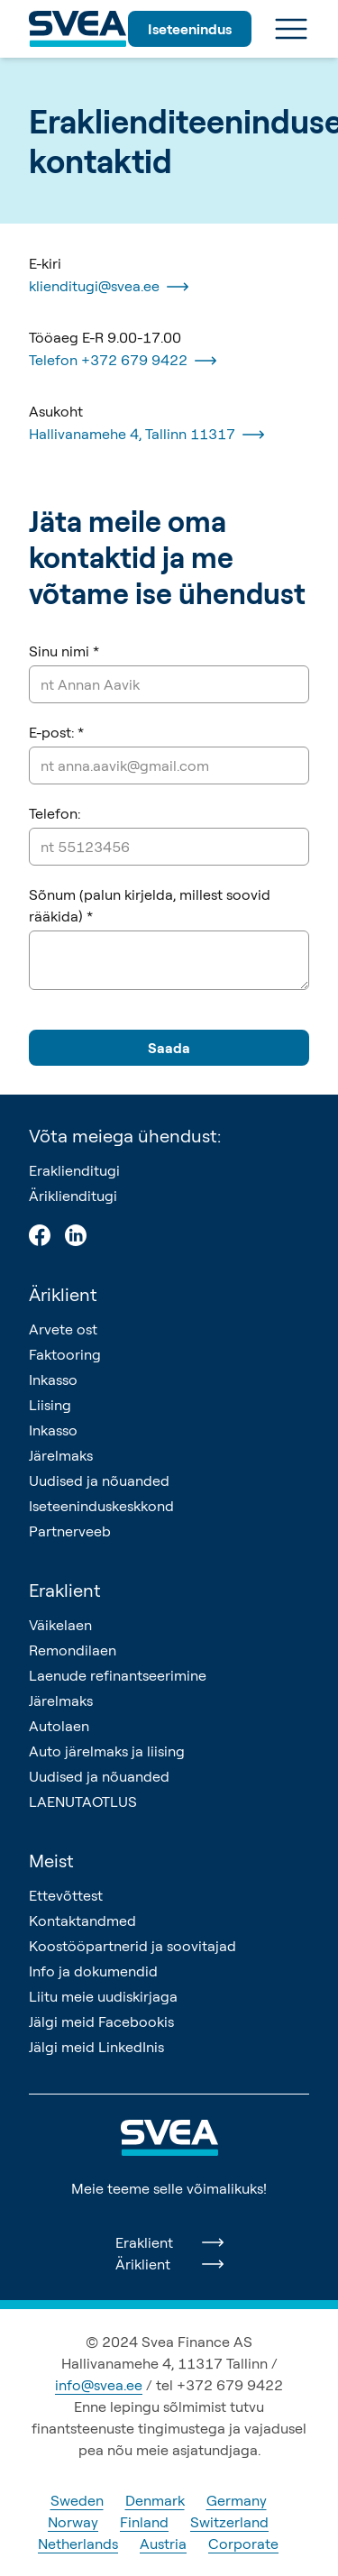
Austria (163, 2544)
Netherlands (78, 2544)
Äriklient (63, 1294)
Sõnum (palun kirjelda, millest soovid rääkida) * (149, 905)
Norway (73, 2522)
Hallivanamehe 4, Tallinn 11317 (146, 434)
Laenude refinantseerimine (117, 1675)
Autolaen (59, 1726)
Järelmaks (61, 1455)
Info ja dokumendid (93, 1971)
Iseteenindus (190, 29)
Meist (51, 1860)
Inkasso (53, 1380)
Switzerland (229, 2522)
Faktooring (65, 1354)
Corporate (243, 2544)
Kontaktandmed (82, 1920)
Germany (236, 2500)
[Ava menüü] (291, 29)
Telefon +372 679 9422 (122, 360)
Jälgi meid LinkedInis (96, 2047)
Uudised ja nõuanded (99, 1480)
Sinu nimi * (64, 651)
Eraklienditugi (74, 1170)
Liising (50, 1405)
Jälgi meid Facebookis (101, 2021)
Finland (144, 2522)
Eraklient (65, 1590)
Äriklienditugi (73, 1196)
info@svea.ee (98, 2385)
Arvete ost (63, 1329)
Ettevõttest (66, 1895)
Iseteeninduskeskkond (101, 1506)
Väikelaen (60, 1625)
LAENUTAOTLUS (83, 1801)
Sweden (77, 2500)
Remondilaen (72, 1650)
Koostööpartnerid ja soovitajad (132, 1946)
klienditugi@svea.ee (108, 287)
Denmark (155, 2500)
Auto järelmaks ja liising (107, 1751)
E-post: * (56, 732)
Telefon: (54, 813)
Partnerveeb (70, 1531)
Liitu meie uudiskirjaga (103, 1996)
